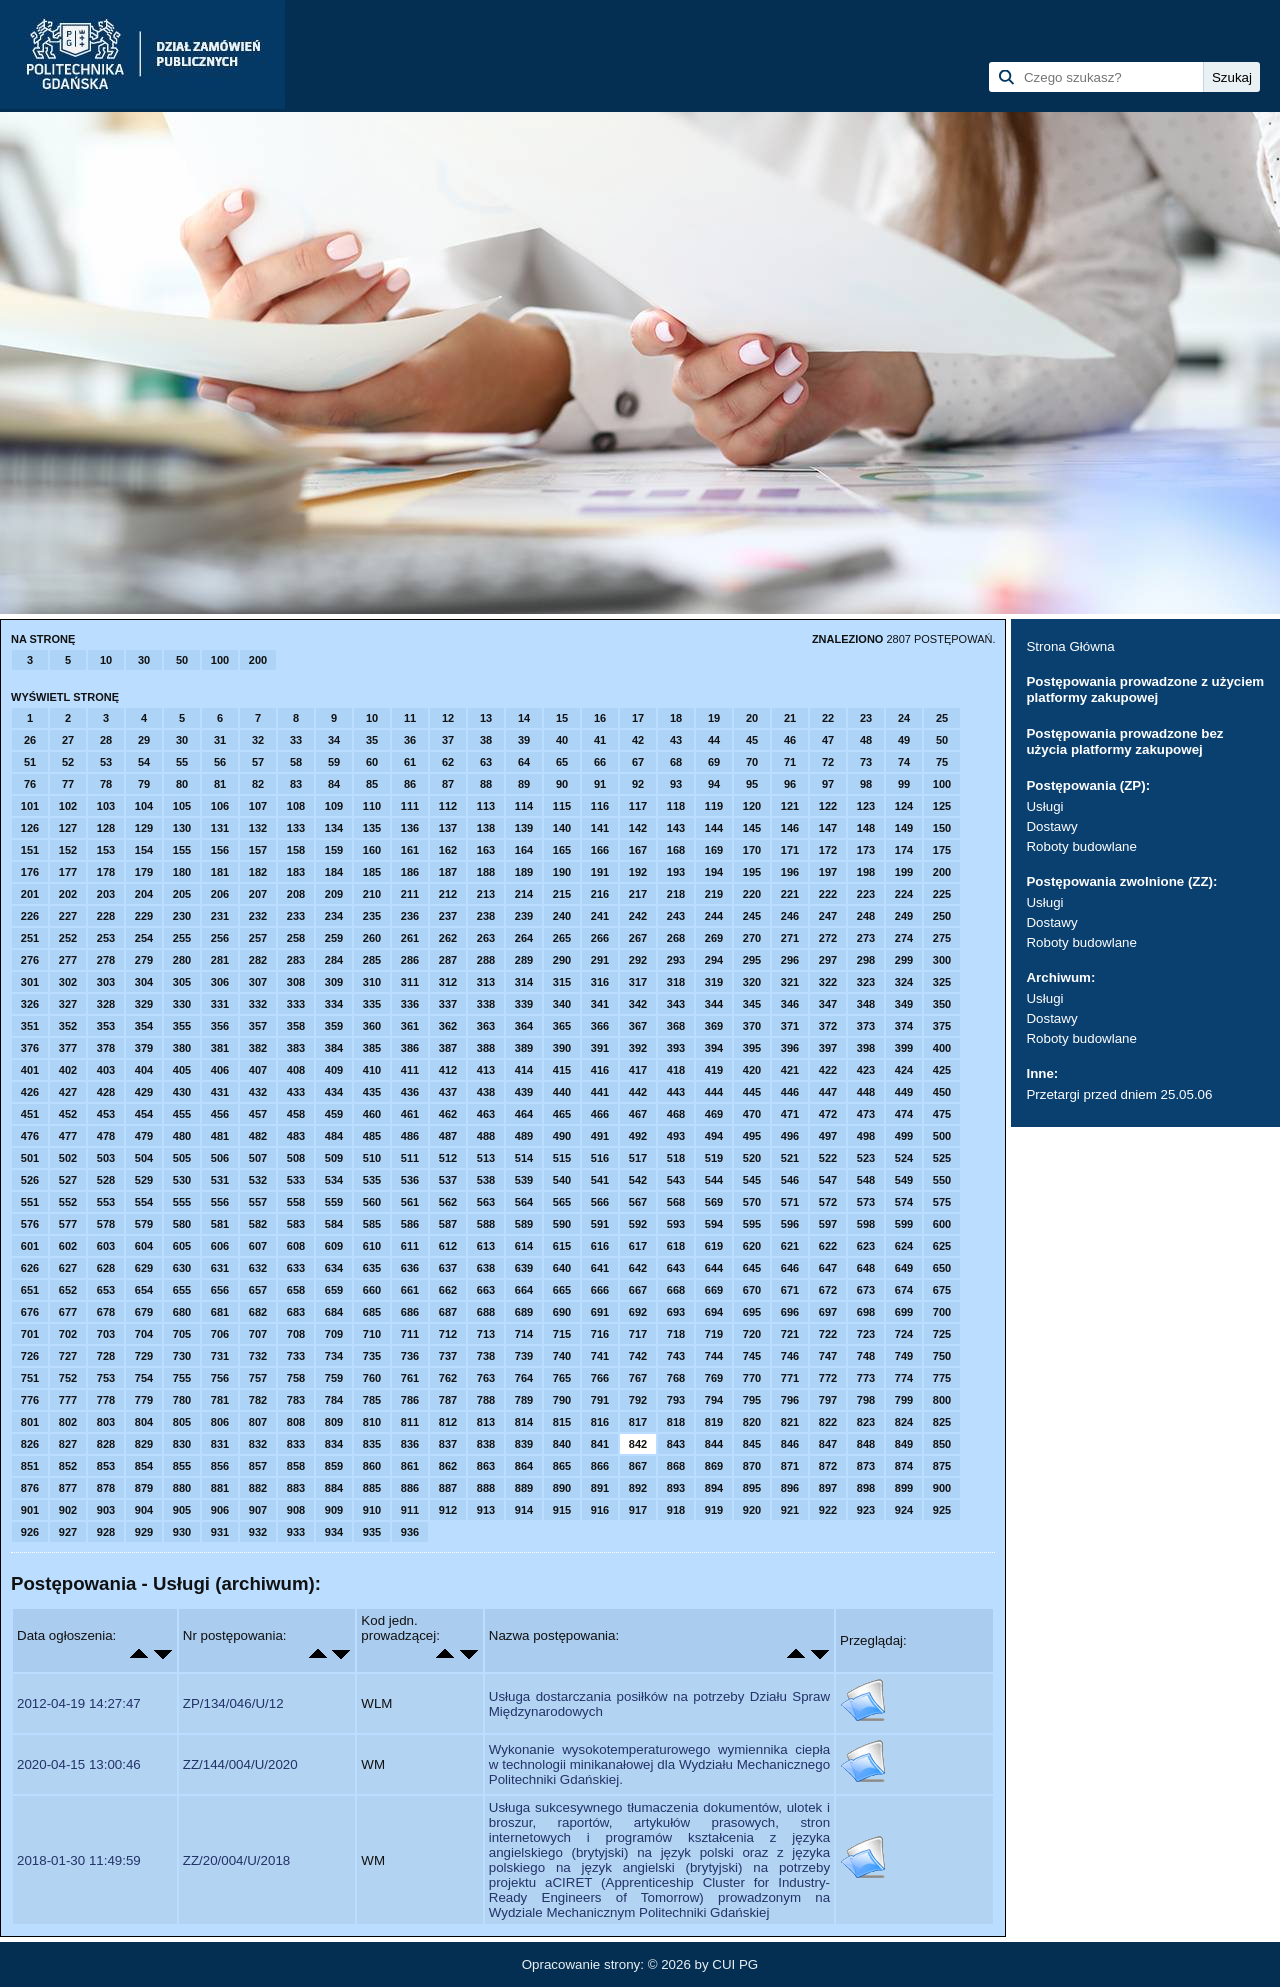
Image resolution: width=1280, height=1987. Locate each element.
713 (486, 1334)
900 (942, 1488)
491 (600, 1136)
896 (790, 1488)
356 (220, 1026)
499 (904, 1136)
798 (866, 1400)
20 (752, 718)
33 (296, 740)
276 (30, 960)
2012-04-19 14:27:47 (79, 1703)
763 (486, 1378)
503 (106, 1158)
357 (258, 1026)
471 (790, 1114)
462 (448, 1114)
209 (334, 894)
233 (296, 916)
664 (524, 1290)
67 (638, 762)
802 (68, 1422)
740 (562, 1356)
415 (562, 1070)
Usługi (1044, 806)
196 (790, 872)
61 (410, 762)
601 (30, 1246)
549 (904, 1180)
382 (258, 1048)
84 (334, 784)
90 (562, 784)
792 (638, 1400)
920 (752, 1510)
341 (600, 1004)
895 (752, 1488)
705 (182, 1334)
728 (106, 1356)
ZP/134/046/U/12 (233, 1703)
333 (296, 1004)
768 (676, 1378)
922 (828, 1510)
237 (448, 916)
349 (904, 1004)
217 (638, 894)
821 (790, 1422)
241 (600, 916)
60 (372, 762)
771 (790, 1378)
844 (714, 1444)
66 (600, 762)
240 (562, 916)
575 (942, 1202)
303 (106, 982)
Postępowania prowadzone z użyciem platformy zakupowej (1145, 689)
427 (68, 1092)
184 (334, 872)
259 (334, 938)
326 (30, 1004)
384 (334, 1048)
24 (904, 718)
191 (600, 872)
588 (486, 1224)
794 (714, 1400)
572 (828, 1202)
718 (676, 1334)
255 (182, 938)
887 (448, 1488)
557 (258, 1202)
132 (258, 828)
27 (68, 740)
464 (524, 1114)
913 (486, 1510)
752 (68, 1378)
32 (258, 740)
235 (372, 916)
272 (828, 938)
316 (600, 982)
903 (106, 1510)
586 (410, 1224)
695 (752, 1312)
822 (828, 1422)
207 (258, 894)
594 (714, 1224)
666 (600, 1290)
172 (828, 850)
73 (866, 762)
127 (68, 828)
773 (866, 1378)
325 (942, 982)
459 (334, 1114)
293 (676, 960)
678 (106, 1312)
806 (220, 1422)
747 (828, 1356)
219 (714, 894)
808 (296, 1422)
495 (752, 1136)
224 (904, 894)
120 (752, 806)
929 (144, 1532)
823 (866, 1422)
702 (68, 1334)
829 (144, 1444)
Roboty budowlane (1081, 846)
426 (30, 1092)
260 (372, 938)
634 (334, 1268)
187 (448, 872)
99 (904, 784)
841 (600, 1444)
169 (714, 850)
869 (714, 1466)
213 (486, 894)
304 (144, 982)
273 (866, 938)
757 (258, 1378)
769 (714, 1378)
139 (524, 828)
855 (182, 1466)
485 (372, 1136)
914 (524, 1510)
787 (448, 1400)
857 (258, 1466)
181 (220, 872)
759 (334, 1378)
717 (638, 1334)
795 (752, 1400)
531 (220, 1180)
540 (562, 1180)
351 (30, 1026)
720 (752, 1334)
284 (334, 960)
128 (106, 828)
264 (524, 938)
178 (106, 872)
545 (752, 1180)
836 (410, 1444)
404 (144, 1070)
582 (258, 1224)
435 (372, 1092)
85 (372, 784)
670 (752, 1290)
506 (220, 1158)
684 (334, 1312)
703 (106, 1334)
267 (638, 938)
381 (220, 1048)
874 (904, 1466)
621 (790, 1246)
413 (486, 1070)
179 (144, 872)
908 (296, 1510)
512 (448, 1158)
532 (258, 1180)
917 (638, 1510)
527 (68, 1180)
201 (30, 894)
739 (524, 1356)
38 (486, 740)
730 (182, 1356)
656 (220, 1290)
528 (106, 1180)
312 (448, 982)
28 (106, 740)
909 (334, 1510)
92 (638, 784)
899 (904, 1488)
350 (942, 1004)
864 (524, 1466)
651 (30, 1290)
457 (258, 1114)
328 (106, 1004)
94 (714, 784)
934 (334, 1532)
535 (372, 1180)
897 (828, 1488)
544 (714, 1180)
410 (372, 1070)
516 (600, 1158)
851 (30, 1466)
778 (106, 1400)
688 (486, 1312)
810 (372, 1422)
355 (182, 1026)
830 (182, 1444)
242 (638, 916)
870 (752, 1466)
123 (866, 806)
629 (144, 1268)
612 (448, 1246)
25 (942, 718)
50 (182, 660)
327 (68, 1004)
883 (296, 1488)
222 (828, 894)
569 (714, 1202)
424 (904, 1070)
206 (220, 894)
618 (676, 1246)
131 (220, 828)
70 (752, 762)
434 (334, 1092)
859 (334, 1466)
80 (182, 784)
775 (942, 1378)
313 (486, 982)
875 (942, 1466)
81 (220, 784)
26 (30, 740)
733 (296, 1356)
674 (904, 1290)
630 (182, 1268)
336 (410, 1004)
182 (258, 872)
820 (752, 1422)
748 (866, 1356)
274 (904, 938)
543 (676, 1180)
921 (790, 1510)
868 (676, 1466)
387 (448, 1048)
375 (942, 1026)
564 (524, 1202)
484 (334, 1136)
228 (106, 916)
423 (866, 1070)
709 (334, 1334)
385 (372, 1048)
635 (372, 1268)
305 (182, 982)
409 (334, 1070)
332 (258, 1004)
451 (30, 1114)
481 (220, 1136)
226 (30, 916)
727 (68, 1356)
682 (258, 1312)
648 (866, 1268)
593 (676, 1224)
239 (524, 916)
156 (220, 850)
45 (752, 740)
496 (790, 1136)
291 (600, 960)
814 (524, 1422)
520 (752, 1158)
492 (638, 1136)
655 (182, 1290)
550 (942, 1180)
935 (372, 1532)
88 (486, 784)
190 (562, 872)
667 (638, 1290)
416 (600, 1070)
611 (410, 1246)
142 (638, 828)
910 (372, 1510)
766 (600, 1378)
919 (714, 1510)
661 (410, 1290)
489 (524, 1136)
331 (220, 1004)
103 (106, 806)
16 (600, 718)
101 (30, 806)
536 (410, 1180)
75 (942, 762)
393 (676, 1048)
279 (144, 960)
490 (562, 1136)
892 (638, 1488)
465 (562, 1114)
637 (448, 1268)
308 (296, 982)
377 (68, 1048)
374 (904, 1026)
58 (296, 762)
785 (372, 1400)
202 (68, 894)
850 (942, 1444)
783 (296, 1400)
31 (220, 740)
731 (220, 1356)
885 (372, 1488)
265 (562, 938)
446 (790, 1092)
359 (334, 1026)
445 (752, 1092)
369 (714, 1026)
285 (372, 960)
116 (600, 806)
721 (790, 1334)
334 (334, 1004)
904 (144, 1510)
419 (714, 1070)
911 (410, 1510)
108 (296, 806)
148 (866, 828)
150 (942, 828)
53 (106, 762)
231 (220, 916)
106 (220, 806)
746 (790, 1356)
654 (144, 1290)
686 (410, 1312)
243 (676, 916)
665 (562, 1290)
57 (258, 762)
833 (296, 1444)
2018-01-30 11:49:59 (79, 1860)
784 (334, 1400)
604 (144, 1246)
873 (866, 1466)
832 (258, 1444)
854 (144, 1466)
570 (752, 1202)
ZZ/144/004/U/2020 (240, 1764)
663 (486, 1290)
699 (904, 1312)
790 (562, 1400)
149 (904, 828)
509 (334, 1158)
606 (220, 1246)
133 (296, 828)
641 (600, 1268)
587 (448, 1224)
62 (448, 762)
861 (410, 1466)
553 (106, 1202)
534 (334, 1180)
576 (30, 1224)
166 (600, 850)
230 (182, 916)
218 (676, 894)
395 (752, 1048)
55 (182, 762)
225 (942, 894)
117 (638, 806)
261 (410, 938)
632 (258, 1268)
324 (904, 982)
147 (828, 828)
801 (30, 1422)
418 (676, 1070)
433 (296, 1092)
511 (410, 1158)
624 (904, 1246)
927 (68, 1532)
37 (448, 740)
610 (372, 1246)
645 (752, 1268)
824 (904, 1422)
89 (524, 784)
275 (942, 938)
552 (68, 1202)
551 (30, 1202)
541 (600, 1180)
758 (296, 1378)
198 (866, 872)
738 (486, 1356)
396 (790, 1048)
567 (638, 1202)
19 (714, 718)
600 (942, 1224)
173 (866, 850)
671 (790, 1290)
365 (562, 1026)
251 (30, 938)
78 (106, 784)
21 (790, 718)
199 (904, 872)
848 (866, 1444)
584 (334, 1224)
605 (182, 1246)
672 (828, 1290)
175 (942, 850)
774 (904, 1378)
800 (942, 1400)
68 (676, 762)
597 (828, 1224)
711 (410, 1334)
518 (676, 1158)
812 (448, 1422)
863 (486, 1466)
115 (562, 806)
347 (828, 1004)
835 (372, 1444)
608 (296, 1246)
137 (448, 828)
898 (866, 1488)
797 (828, 1400)
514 (524, 1158)
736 (410, 1356)
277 (68, 960)
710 (372, 1334)
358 (296, 1026)
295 (752, 960)
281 (220, 960)
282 (258, 960)
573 (866, 1202)
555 (182, 1202)
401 (30, 1070)
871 (790, 1466)
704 (144, 1334)
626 (30, 1268)
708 (296, 1334)
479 (144, 1136)
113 (486, 806)
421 (790, 1070)
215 (562, 894)
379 (144, 1048)
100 (220, 660)
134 (334, 828)
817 (638, 1422)
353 (106, 1026)
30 (144, 660)
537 (448, 1180)
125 (942, 806)
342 (638, 1004)
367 (638, 1026)
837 (448, 1444)
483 (296, 1136)
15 (562, 718)
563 (486, 1202)
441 (600, 1092)
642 (638, 1268)
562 (448, 1202)
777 (68, 1400)
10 (106, 660)
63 (486, 762)
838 (486, 1444)
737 (448, 1356)
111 (410, 806)
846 (790, 1444)
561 (410, 1202)
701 (30, 1334)
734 (334, 1356)
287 (448, 960)
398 (866, 1048)
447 (828, 1092)
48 (866, 740)
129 (144, 828)
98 (866, 784)
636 (410, 1268)
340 (562, 1004)
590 (562, 1224)
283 (296, 960)
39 (524, 740)
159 (334, 850)
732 (258, 1356)
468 (676, 1114)
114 (524, 806)
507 (258, 1158)
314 (524, 982)
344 (714, 1004)
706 (220, 1334)
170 (752, 850)
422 (828, 1070)
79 (144, 784)
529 (144, 1180)
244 (714, 916)
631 (220, 1268)
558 (296, 1202)
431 (220, 1092)
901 (30, 1510)
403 (106, 1070)
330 (182, 1004)
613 (486, 1246)
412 (448, 1070)
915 (562, 1510)
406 (220, 1070)
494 (714, 1136)
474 (904, 1114)
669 (714, 1290)
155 (182, 850)
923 (866, 1510)
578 (106, 1224)
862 (448, 1466)
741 (600, 1356)
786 (410, 1400)
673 (866, 1290)
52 (68, 762)
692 (638, 1312)
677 (68, 1312)
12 (448, 718)
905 (182, 1510)
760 (372, 1378)
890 (562, 1488)
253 (106, 938)
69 (714, 762)
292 (638, 960)
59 (334, 762)
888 (486, 1488)
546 (790, 1180)
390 (562, 1048)
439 (524, 1092)
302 (68, 982)
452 (68, 1114)
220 (752, 894)
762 (448, 1378)
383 (296, 1048)
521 (790, 1158)
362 (448, 1026)
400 (942, 1048)
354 (144, 1026)
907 (258, 1510)
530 (182, 1180)
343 (676, 1004)
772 (828, 1378)
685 (372, 1312)
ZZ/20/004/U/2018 (236, 1860)
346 (790, 1004)
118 (676, 806)
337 (448, 1004)
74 (904, 762)
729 (144, 1356)
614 (524, 1246)
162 (448, 850)
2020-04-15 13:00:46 (79, 1764)
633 (296, 1268)
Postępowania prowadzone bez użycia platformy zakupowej (1124, 741)
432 (258, 1092)
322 (828, 982)
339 (524, 1004)
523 (866, 1158)
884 (334, 1488)
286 (410, 960)
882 (258, 1488)
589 (524, 1224)
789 (524, 1400)
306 (220, 982)
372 (828, 1026)
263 (486, 938)
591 (600, 1224)
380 (182, 1048)
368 (676, 1026)
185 (372, 872)
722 (828, 1334)
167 (638, 850)
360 (372, 1026)
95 (752, 784)
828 (106, 1444)
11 (410, 718)
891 (600, 1488)
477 (68, 1136)
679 (144, 1312)
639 (524, 1268)
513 (486, 1158)
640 (562, 1268)
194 (714, 872)
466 (600, 1114)
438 (486, 1092)
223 (866, 894)
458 (296, 1114)
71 (790, 762)
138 (486, 828)
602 (68, 1246)
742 (638, 1356)
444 (714, 1092)
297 (828, 960)
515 (562, 1158)
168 (676, 850)
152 (68, 850)
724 (904, 1334)
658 (296, 1290)
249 (904, 916)
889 (524, 1488)
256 (220, 938)
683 (296, 1312)
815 (562, 1422)
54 (144, 762)
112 (448, 806)
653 (106, 1290)
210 (372, 894)
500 (942, 1136)
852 (68, 1466)
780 (182, 1400)
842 (638, 1444)
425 (942, 1070)
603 (106, 1246)
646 (790, 1268)
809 (334, 1422)
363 (486, 1026)
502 (68, 1158)
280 (182, 960)
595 (752, 1224)
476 (30, 1136)
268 (676, 938)
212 (448, 894)
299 (904, 960)
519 (714, 1158)
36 (410, 740)
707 (258, 1334)
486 (410, 1136)
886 (410, 1488)
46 (790, 740)
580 (182, 1224)
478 (106, 1136)
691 (600, 1312)
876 (30, 1488)
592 (638, 1224)
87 (448, 784)
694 (714, 1312)
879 (144, 1488)
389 (524, 1048)
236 (410, 916)
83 (296, 784)
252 (68, 938)
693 (676, 1312)
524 (904, 1158)
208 (296, 894)
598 (866, 1224)
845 (752, 1444)
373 (866, 1026)
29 (144, 740)
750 (942, 1356)
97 (828, 784)
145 (752, 828)
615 (562, 1246)
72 (828, 762)
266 (600, 938)
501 (30, 1158)
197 (828, 872)
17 (638, 718)
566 (600, 1202)
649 (904, 1268)
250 (942, 916)
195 (752, 872)
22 (828, 718)
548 (866, 1180)
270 (752, 938)
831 (220, 1444)
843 (676, 1444)
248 (866, 916)
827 (68, 1444)
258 (296, 938)
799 (904, 1400)
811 (410, 1422)
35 (372, 740)
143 (676, 828)
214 (524, 894)
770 (752, 1378)
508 (296, 1158)
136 (410, 828)
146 (790, 828)
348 (866, 1004)
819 (714, 1422)
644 (714, 1268)
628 (106, 1268)
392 (638, 1048)
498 (866, 1136)
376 (30, 1048)
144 (714, 828)
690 (562, 1312)
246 (790, 916)
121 (790, 806)
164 (524, 850)
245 (752, 916)
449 (904, 1092)
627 (68, 1268)
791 (600, 1400)
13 (486, 718)
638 (486, 1268)
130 (182, 828)
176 (30, 872)
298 (866, 960)
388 (486, 1048)
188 (486, 872)
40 (562, 740)
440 (562, 1092)
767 (638, 1378)
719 (714, 1334)
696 (790, 1312)
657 (258, 1290)
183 (296, 872)
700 (942, 1312)
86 (410, 784)
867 (638, 1466)
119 (714, 806)
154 (144, 850)
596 (790, 1224)
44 (714, 740)
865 (562, 1466)
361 (410, 1026)
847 (828, 1444)
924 (904, 1510)
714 (524, 1334)
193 (676, 872)
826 (30, 1444)
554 (144, 1202)
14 (524, 718)
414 (524, 1070)
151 (30, 850)
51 (30, 762)
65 (562, 762)
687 (448, 1312)
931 (220, 1532)
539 (524, 1180)
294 (714, 960)
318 (676, 982)
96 (790, 784)
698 (866, 1312)
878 (106, 1488)
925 (942, 1510)
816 (600, 1422)
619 (714, 1246)
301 (30, 982)
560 (372, 1202)
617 (638, 1246)
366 (600, 1026)
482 (258, 1136)
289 (524, 960)
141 (600, 828)
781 (220, 1400)
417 (638, 1070)
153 (106, 850)
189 (524, 872)
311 (410, 982)
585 (372, 1224)
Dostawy (1051, 826)
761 (410, 1378)
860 (372, 1466)
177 (68, 872)
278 (106, 960)
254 (144, 938)
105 (182, 806)
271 (790, 938)
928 (106, 1532)
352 (68, 1026)
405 (182, 1070)
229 (144, 916)
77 (68, 784)
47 (828, 740)
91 (600, 784)
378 (106, 1048)
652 (68, 1290)
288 (486, 960)
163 (486, 850)
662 (448, 1290)
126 (30, 828)
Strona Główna (1070, 646)
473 (866, 1114)
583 (296, 1224)
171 (790, 850)
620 (752, 1246)
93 (676, 784)
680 (182, 1312)
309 (334, 982)
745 (752, 1356)
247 (828, 916)
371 (790, 1026)
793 (676, 1400)
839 (524, 1444)
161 (410, 850)
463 (486, 1114)
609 (334, 1246)
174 (904, 850)
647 (828, 1268)
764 (524, 1378)
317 (638, 982)
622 (828, 1246)
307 (258, 982)
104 (144, 806)
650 (942, 1268)
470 (752, 1114)
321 (790, 982)
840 (562, 1444)
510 (372, 1158)
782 (258, 1400)
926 (30, 1532)
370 (752, 1026)
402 (68, 1070)
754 (144, 1378)
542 (638, 1180)
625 (942, 1246)
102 (68, 806)
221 (790, 894)
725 (942, 1334)
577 (68, 1224)
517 (638, 1158)
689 (524, 1312)
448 (866, 1092)
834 (334, 1444)
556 (220, 1202)
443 (676, 1092)
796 (790, 1400)
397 (828, 1048)
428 (106, 1092)
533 (296, 1180)
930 (182, 1532)
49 (904, 740)
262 (448, 938)
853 (106, 1466)
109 (334, 806)
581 (220, 1224)
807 (258, 1422)
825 (942, 1422)
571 (790, 1202)
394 (714, 1048)
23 (866, 718)
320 (752, 982)
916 (600, 1510)
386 (410, 1048)
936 (410, 1532)
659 (334, 1290)
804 (144, 1422)
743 (676, 1356)
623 (866, 1246)
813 (486, 1422)
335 (372, 1004)
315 (562, 982)
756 (220, 1378)
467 (638, 1114)
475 (942, 1114)
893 (676, 1488)
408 (296, 1070)
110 (372, 806)
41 (600, 740)
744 (714, 1356)
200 (258, 660)
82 (258, 784)
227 (68, 916)
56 (220, 762)
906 (220, 1510)
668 (676, 1290)
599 (904, 1224)
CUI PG (735, 1964)
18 (676, 718)
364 (524, 1026)
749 (904, 1356)
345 (752, 1004)
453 (106, 1114)
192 (638, 872)
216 (600, 894)
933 (296, 1532)
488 (486, 1136)
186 (410, 872)
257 (258, 938)
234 (334, 916)
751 (30, 1378)
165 (562, 850)
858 (296, 1466)
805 (182, 1422)
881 (220, 1488)
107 (258, 806)
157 (258, 850)
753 (106, 1378)
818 (676, 1422)
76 (30, 784)
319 (714, 982)
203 (106, 894)
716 (600, 1334)
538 (486, 1180)
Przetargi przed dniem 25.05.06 (1119, 1094)
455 (182, 1114)
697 (828, 1312)
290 (562, 960)
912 (448, 1510)
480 (182, 1136)
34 (334, 740)
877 (68, 1488)
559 (334, 1202)
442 (638, 1092)
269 (714, 938)
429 (144, 1092)
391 (600, 1048)
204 (144, 894)
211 (410, 894)
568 (676, 1202)
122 (828, 806)
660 (372, 1290)
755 (182, 1378)
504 (144, 1158)
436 (410, 1092)
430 (182, 1092)
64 (524, 762)
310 (372, 982)
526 (30, 1180)
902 (68, 1510)
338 (486, 1004)
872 (828, 1466)
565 (562, 1202)
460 (372, 1114)
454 (144, 1114)
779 (144, 1400)
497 (828, 1136)
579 (144, 1224)
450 (942, 1092)
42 (638, 740)
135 (372, 828)
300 (942, 960)
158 (296, 850)
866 (600, 1466)
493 (676, 1136)
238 (486, 916)
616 (600, 1246)
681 (220, 1312)
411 (410, 1070)
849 (904, 1444)
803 (106, 1422)
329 (144, 1004)
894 (714, 1488)
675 (942, 1290)
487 (448, 1136)
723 (866, 1334)
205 (182, 894)
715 (562, 1334)
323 (866, 982)
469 (714, 1114)
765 (562, 1378)
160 (372, 850)
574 (904, 1202)
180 (182, 872)
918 (676, 1510)
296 (790, 960)
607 (258, 1246)
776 (30, 1400)
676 (30, 1312)
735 (372, 1356)
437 (448, 1092)
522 (828, 1158)
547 (828, 1180)
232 (258, 916)
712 (448, 1334)
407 (258, 1070)
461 (410, 1114)
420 (752, 1070)
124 (904, 806)
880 (182, 1488)
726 (30, 1356)
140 (562, 828)
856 (220, 1466)
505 (182, 1158)
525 (942, 1158)
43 (676, 740)
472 (828, 1114)
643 (676, 1268)
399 (904, 1048)
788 (486, 1400)
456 (220, 1114)
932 (258, 1532)
